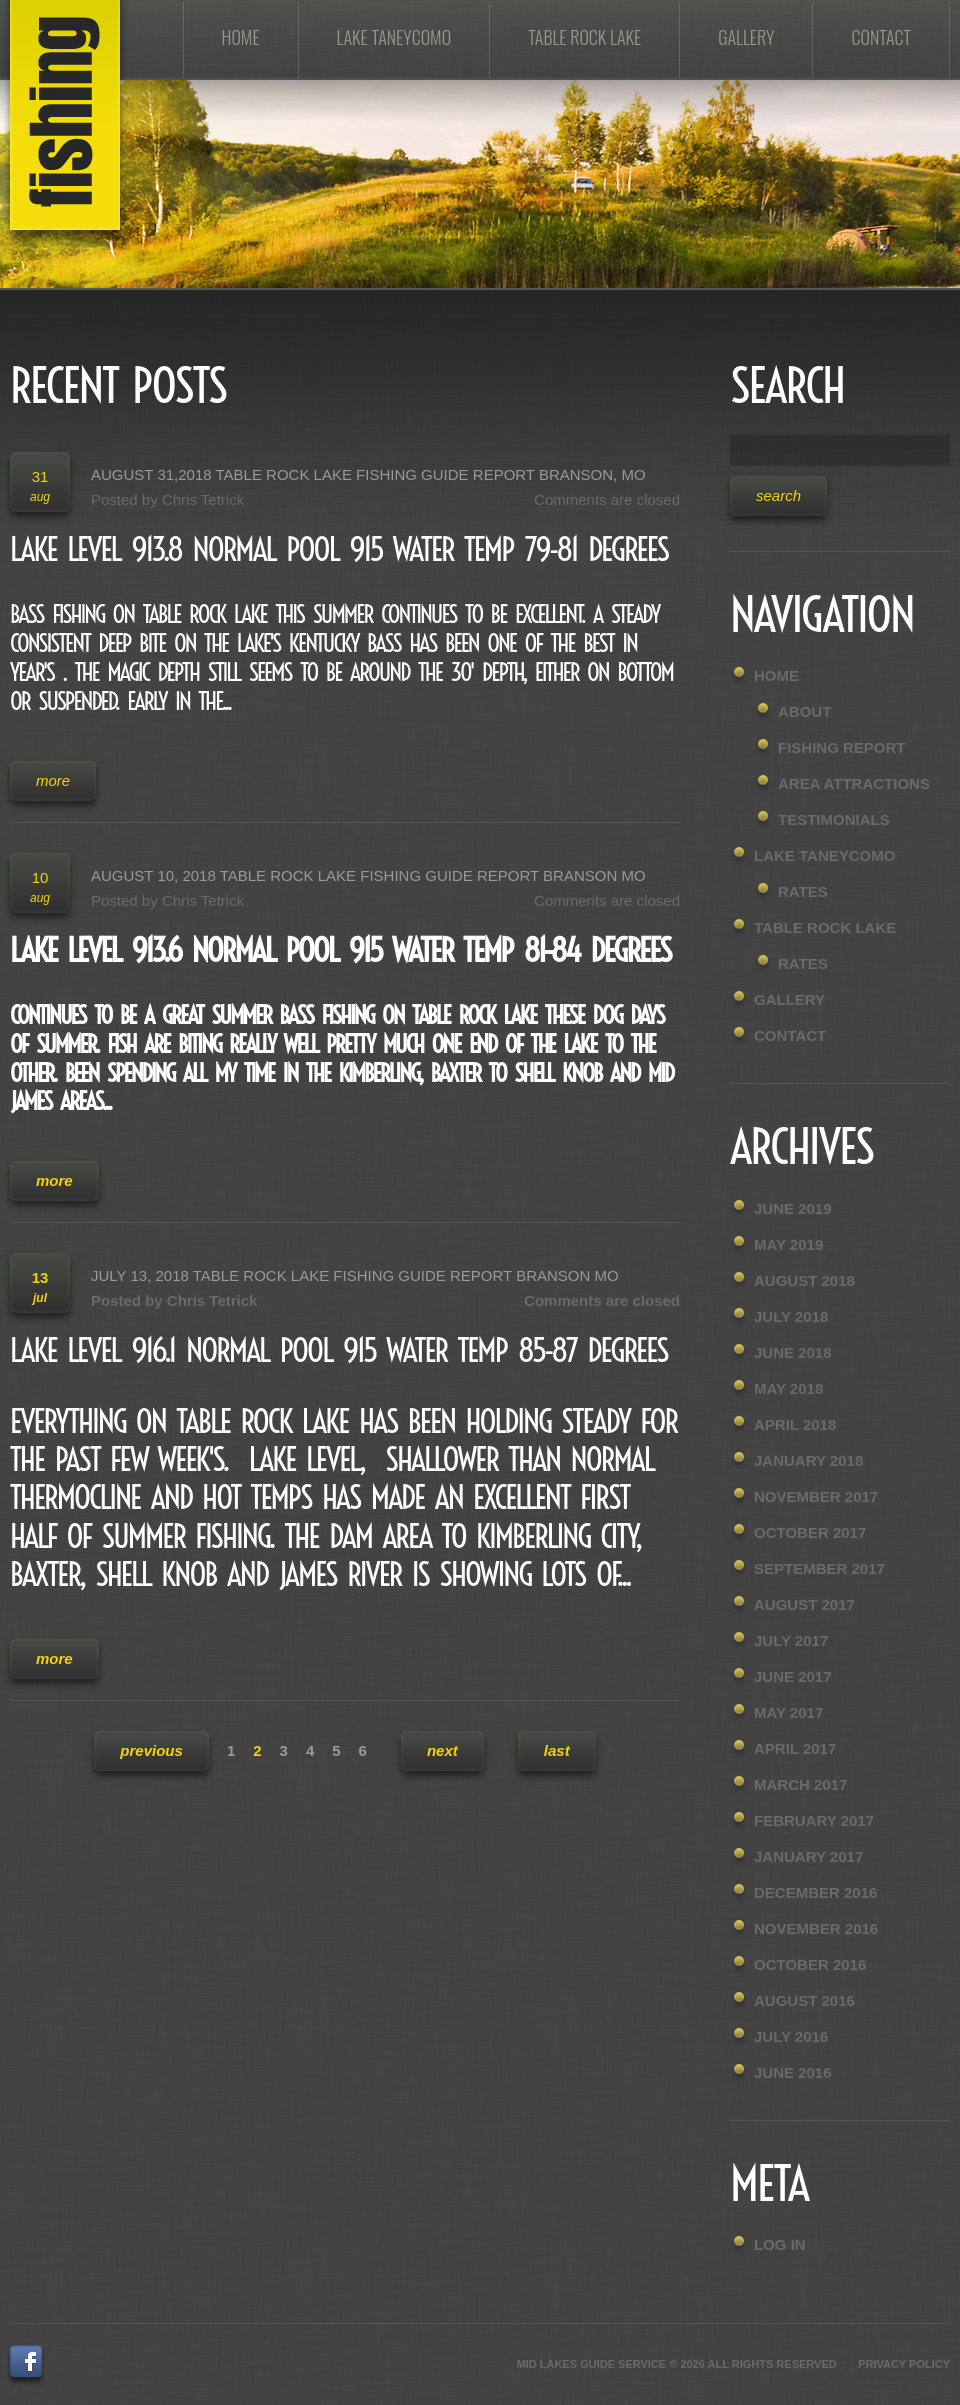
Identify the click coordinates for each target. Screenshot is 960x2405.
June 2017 (793, 1676)
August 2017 (804, 1604)
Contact (881, 37)
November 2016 (816, 1928)
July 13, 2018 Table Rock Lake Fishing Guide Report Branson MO (355, 1275)
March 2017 (800, 1784)
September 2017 (819, 1568)
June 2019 (793, 1208)
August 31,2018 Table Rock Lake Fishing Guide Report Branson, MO (368, 474)
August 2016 (804, 2000)
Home (241, 37)
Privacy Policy (904, 2364)
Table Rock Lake (584, 37)
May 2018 (788, 1388)
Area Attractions (854, 783)
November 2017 (816, 1496)
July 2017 (791, 1640)
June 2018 (793, 1352)
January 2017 (808, 1856)
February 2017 (814, 1820)
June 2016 (793, 2072)
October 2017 (810, 1532)
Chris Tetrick (203, 499)
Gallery (746, 37)
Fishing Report (842, 747)
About (804, 711)
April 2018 (795, 1424)
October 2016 (810, 1964)
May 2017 (788, 1712)
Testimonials (834, 819)
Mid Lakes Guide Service (592, 2364)
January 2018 (808, 1460)
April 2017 (795, 1748)
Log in (780, 2244)
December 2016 (815, 1892)
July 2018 (791, 1316)
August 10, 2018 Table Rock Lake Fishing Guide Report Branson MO (368, 875)
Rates (803, 891)
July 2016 (791, 2036)
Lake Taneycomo (394, 37)
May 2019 (788, 1244)
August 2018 (804, 1280)
